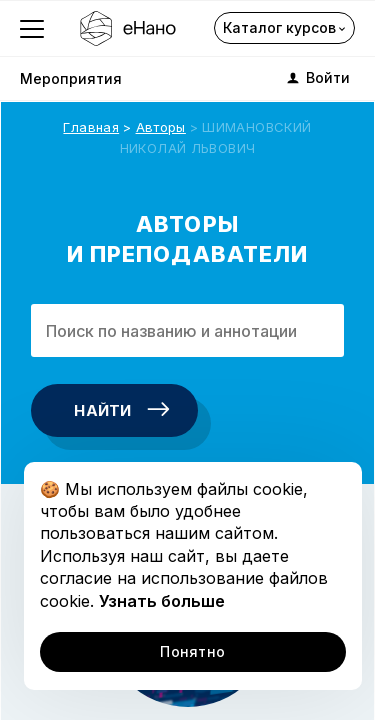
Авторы (161, 127)
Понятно (192, 651)
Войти (317, 78)
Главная (91, 127)
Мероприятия (71, 78)
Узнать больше (162, 601)
